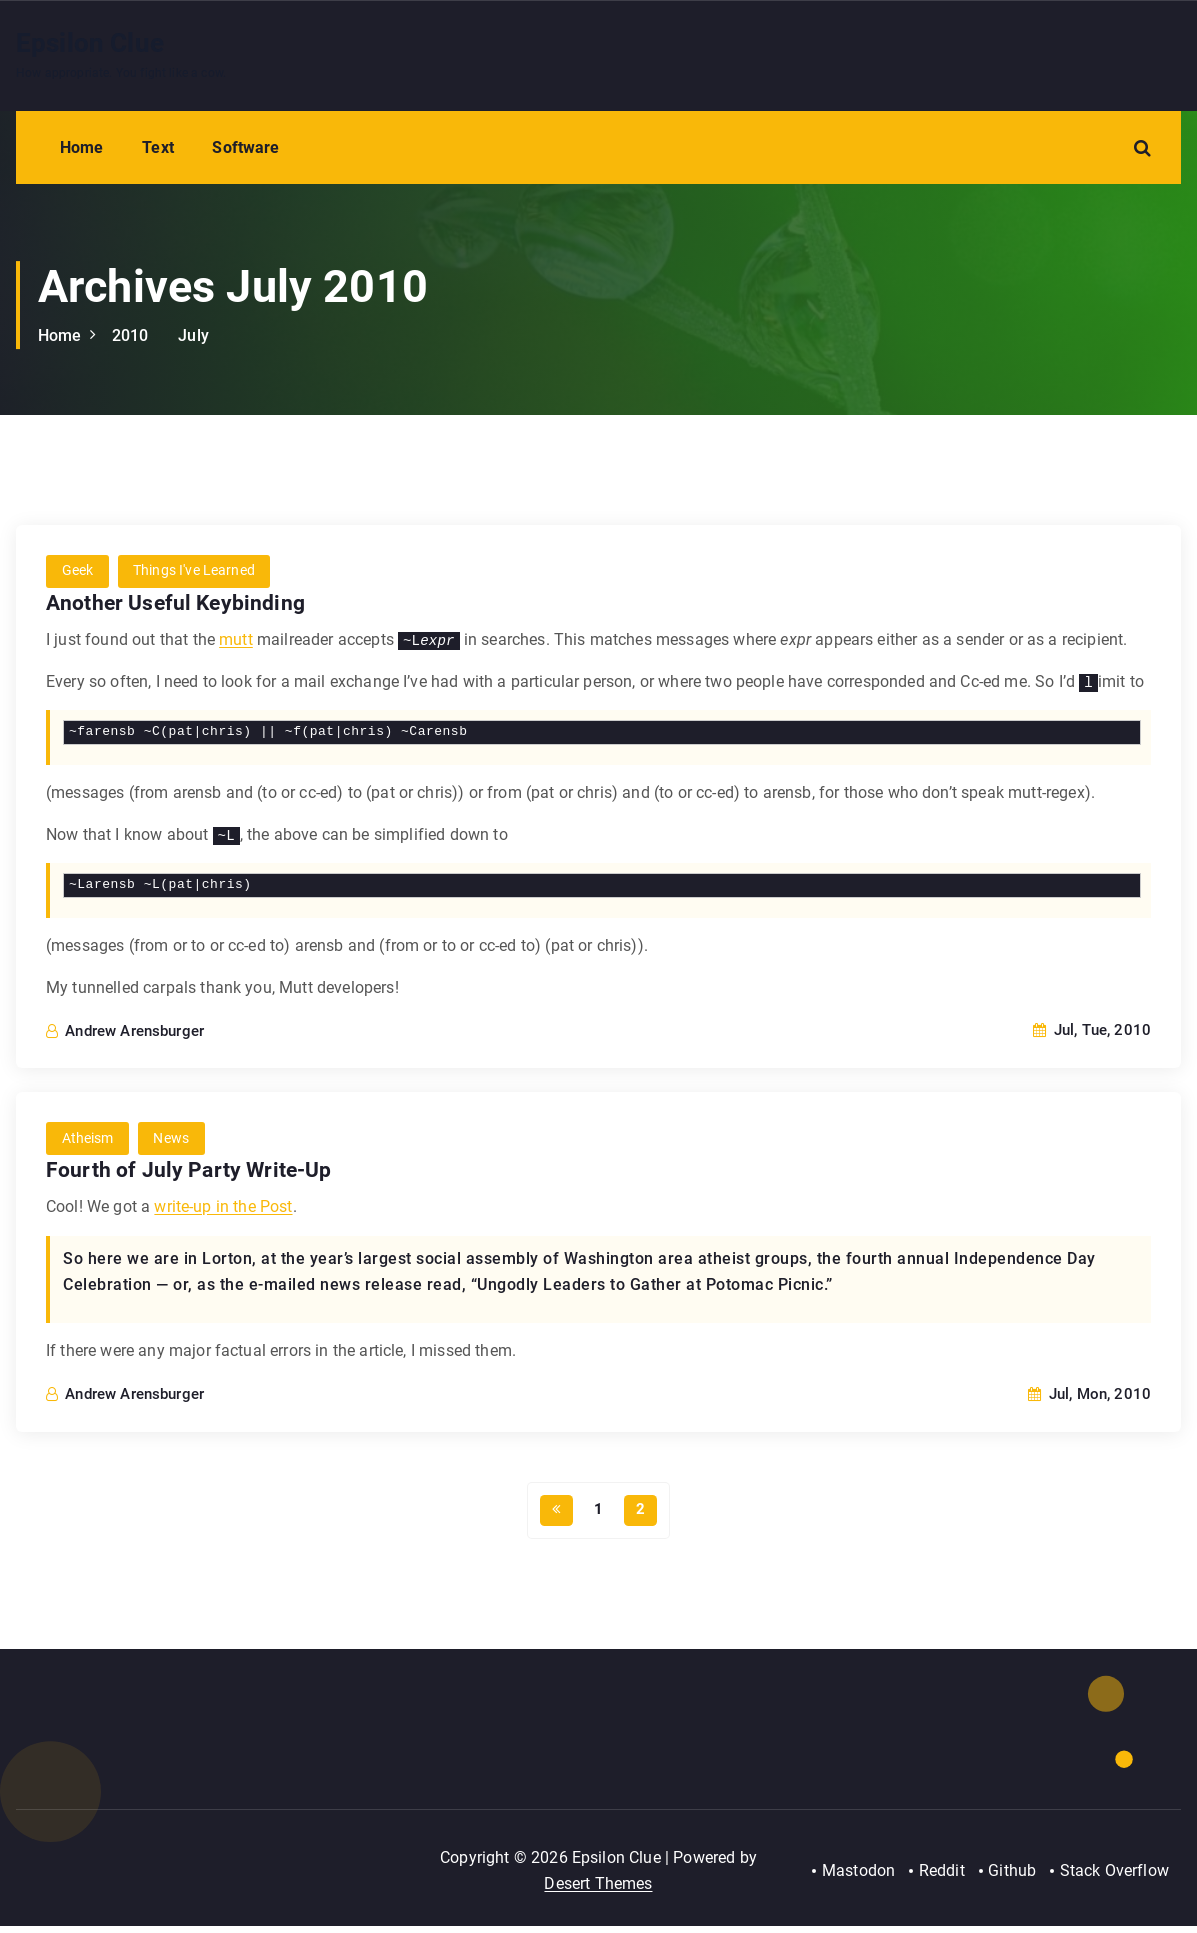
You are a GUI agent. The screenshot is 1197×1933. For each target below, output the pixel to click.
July (193, 335)
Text (158, 147)
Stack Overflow (1114, 1876)
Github (1012, 1876)
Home (82, 147)
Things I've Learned (196, 572)
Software (245, 147)
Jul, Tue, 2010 (1091, 1031)
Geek (78, 572)
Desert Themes (598, 1889)
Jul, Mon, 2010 (1089, 1396)
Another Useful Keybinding (178, 603)
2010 (130, 335)
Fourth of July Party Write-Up (191, 1171)
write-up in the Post (223, 1208)
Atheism (88, 1140)
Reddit (940, 1876)
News (173, 1140)
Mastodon (856, 1876)
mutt (236, 640)
